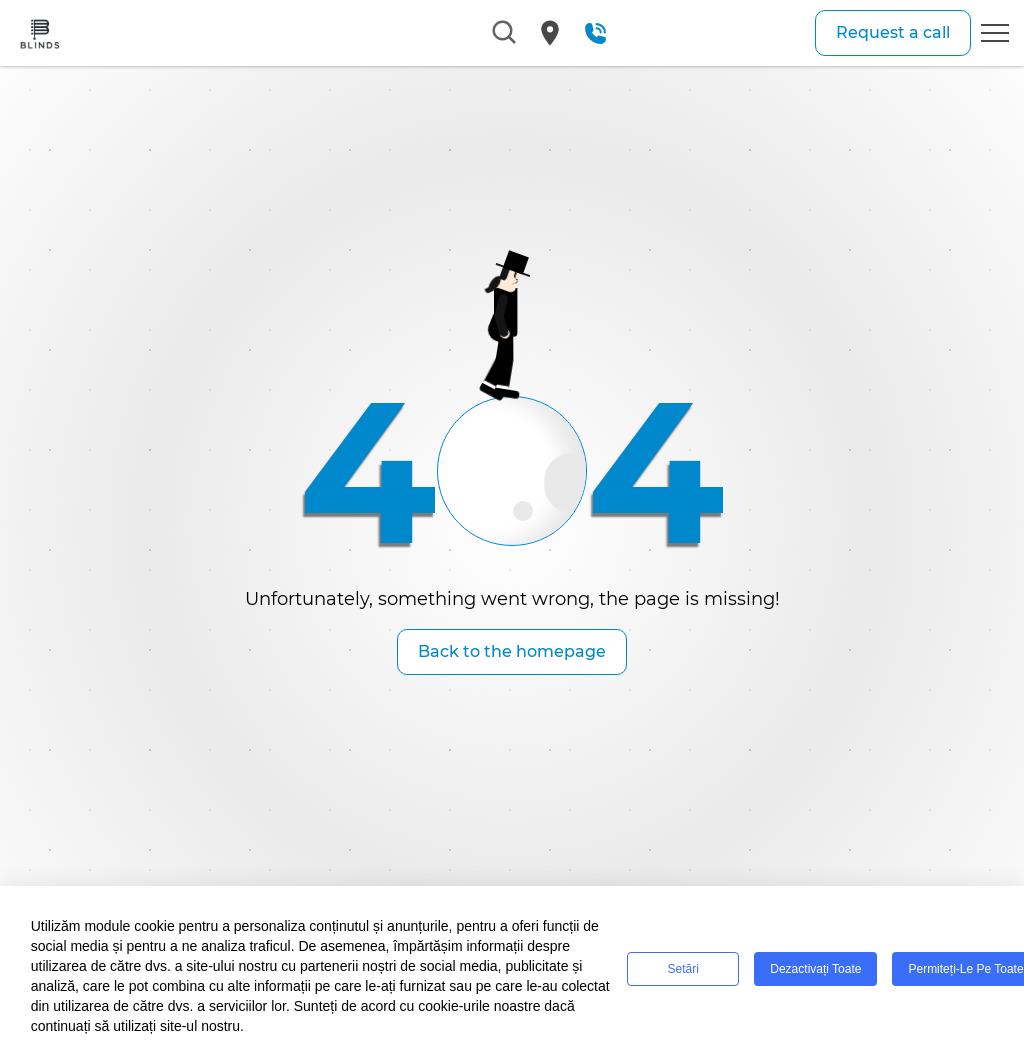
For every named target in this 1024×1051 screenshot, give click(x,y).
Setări (683, 969)
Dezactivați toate (815, 969)
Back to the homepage (512, 651)
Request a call (893, 32)
